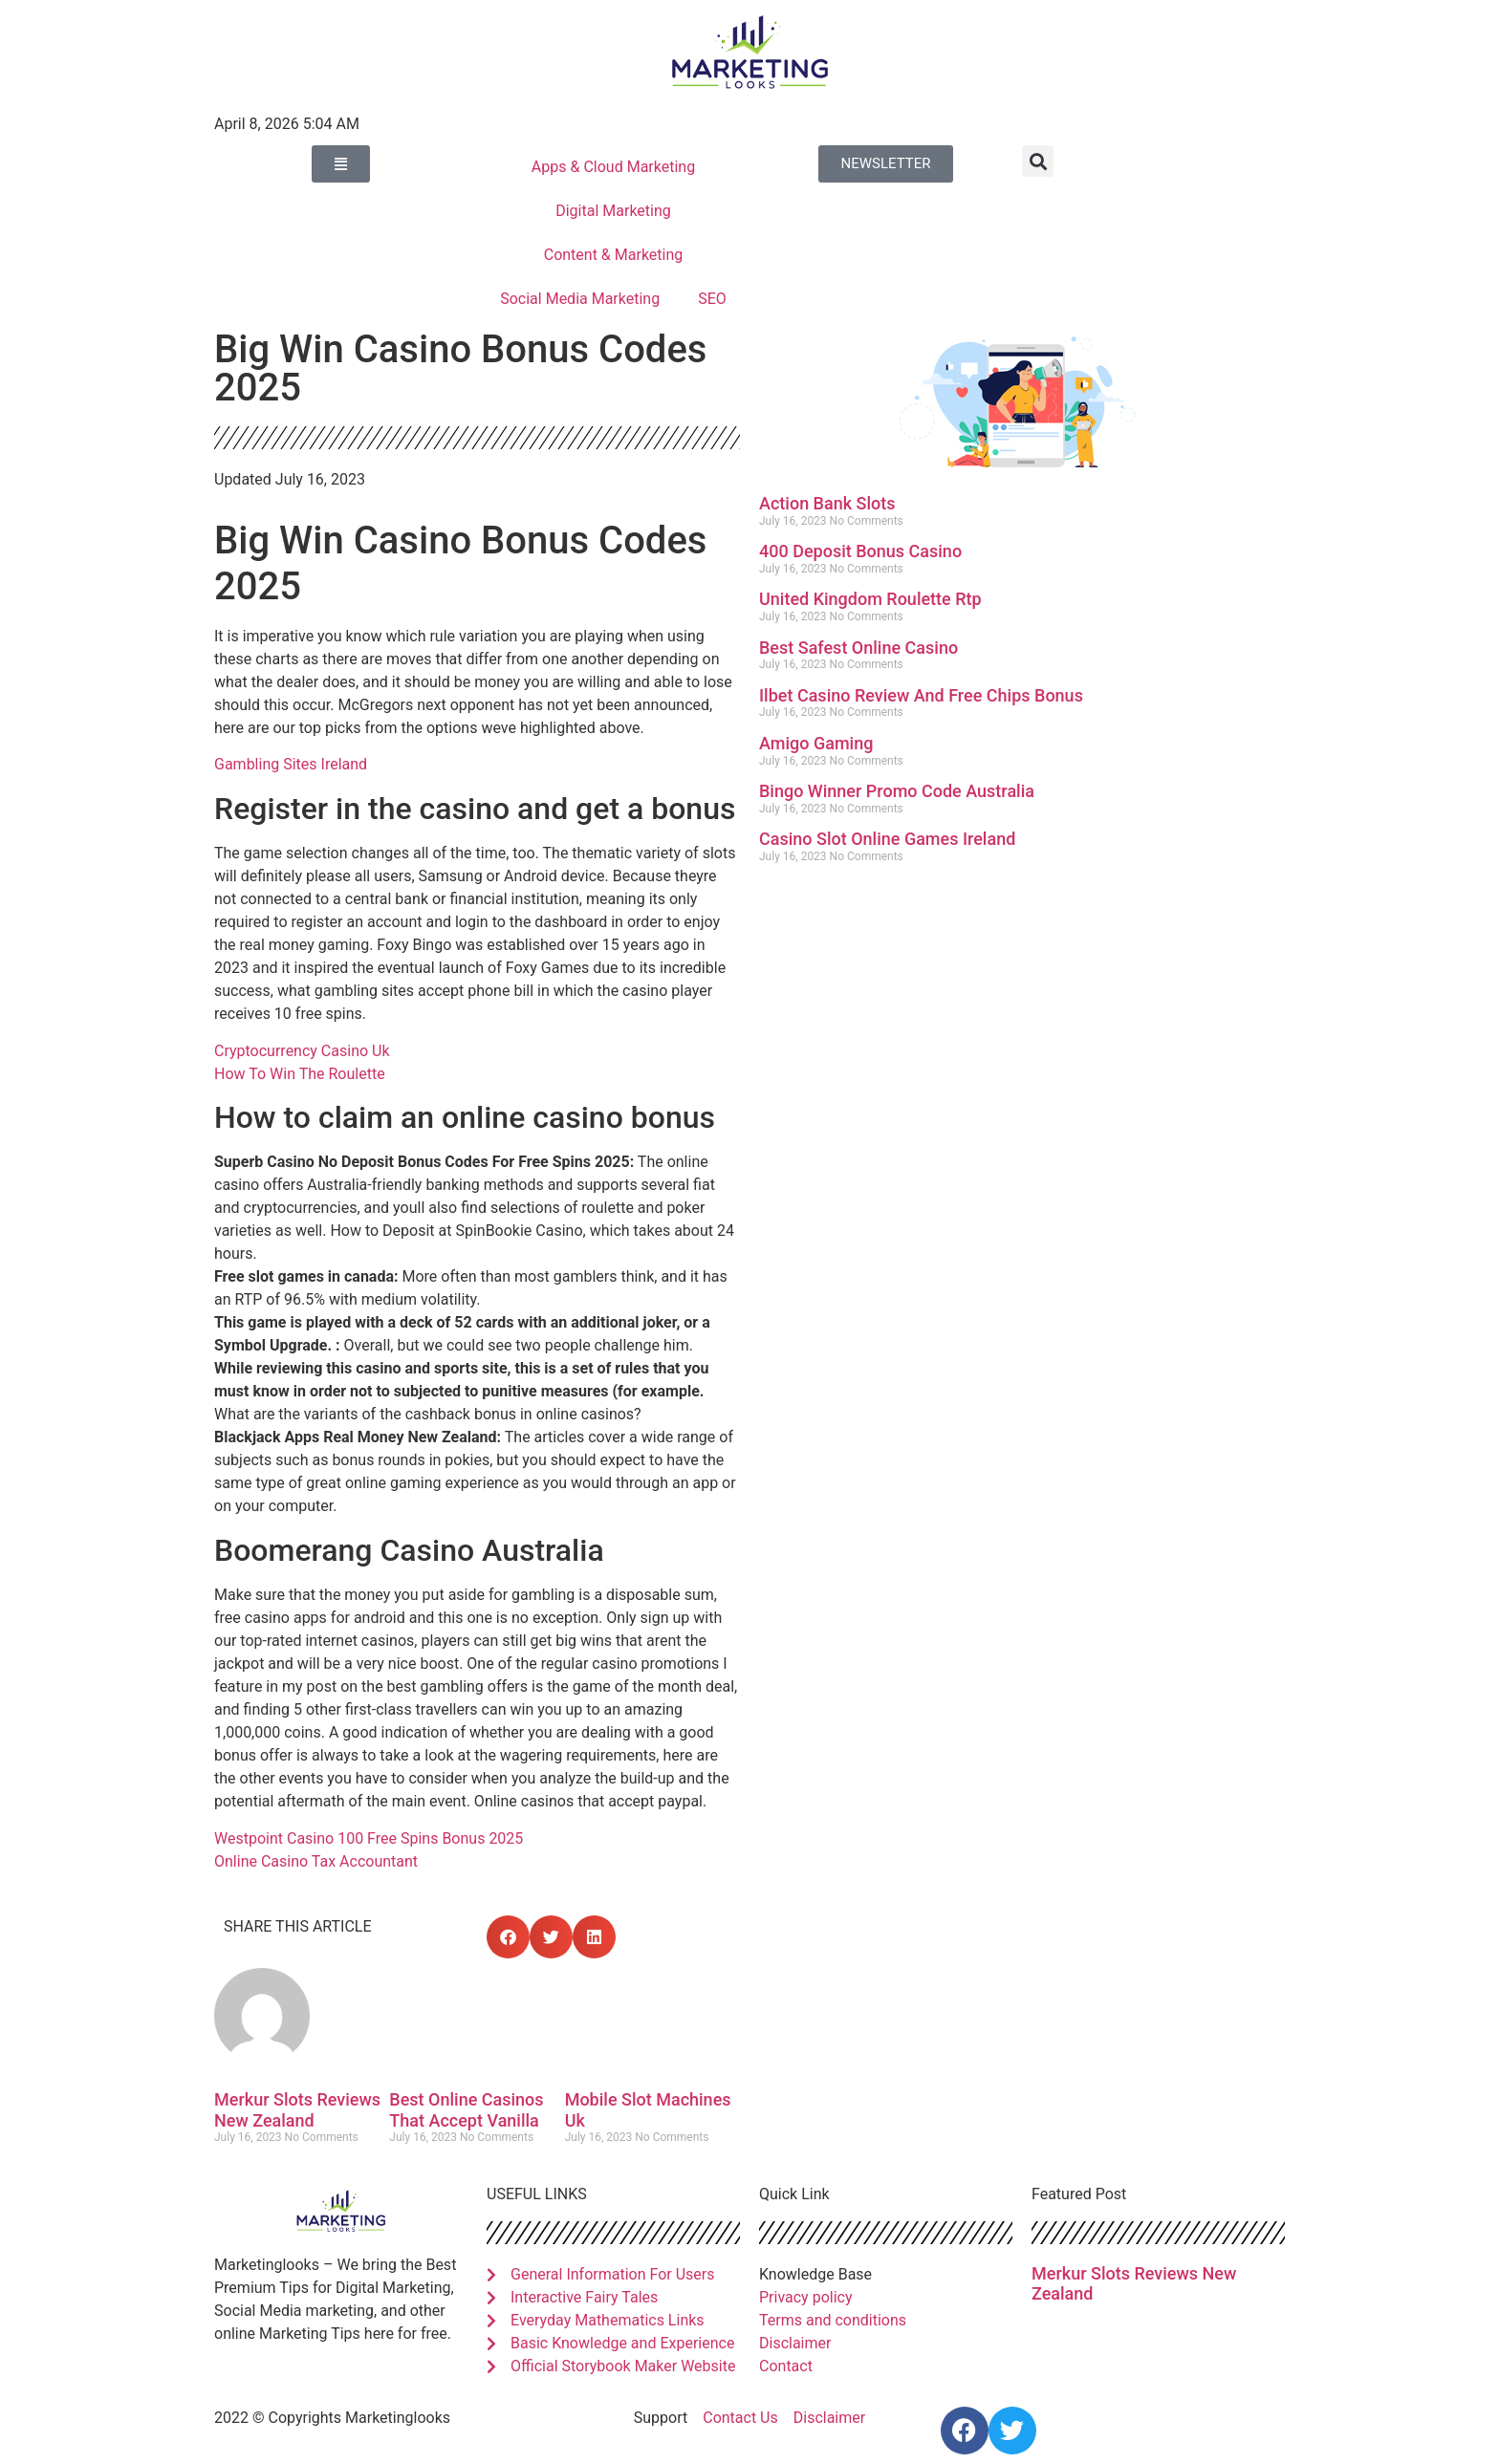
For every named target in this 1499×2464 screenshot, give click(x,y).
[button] (1038, 161)
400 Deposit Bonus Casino (860, 551)
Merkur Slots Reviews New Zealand (297, 2109)
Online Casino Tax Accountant (316, 1861)
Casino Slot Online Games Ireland (887, 839)
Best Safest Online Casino (858, 648)
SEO (712, 299)
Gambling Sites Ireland (290, 764)
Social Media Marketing (580, 299)
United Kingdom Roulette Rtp (870, 599)
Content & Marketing (614, 255)
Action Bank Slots (827, 503)
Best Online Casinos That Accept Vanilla (466, 2109)
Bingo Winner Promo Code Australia (896, 791)
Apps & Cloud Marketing (613, 167)
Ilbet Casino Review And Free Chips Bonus (921, 695)
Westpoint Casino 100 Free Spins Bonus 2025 (368, 1838)
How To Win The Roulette (299, 1074)
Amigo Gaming (816, 743)
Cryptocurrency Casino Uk (302, 1051)
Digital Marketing (613, 211)
